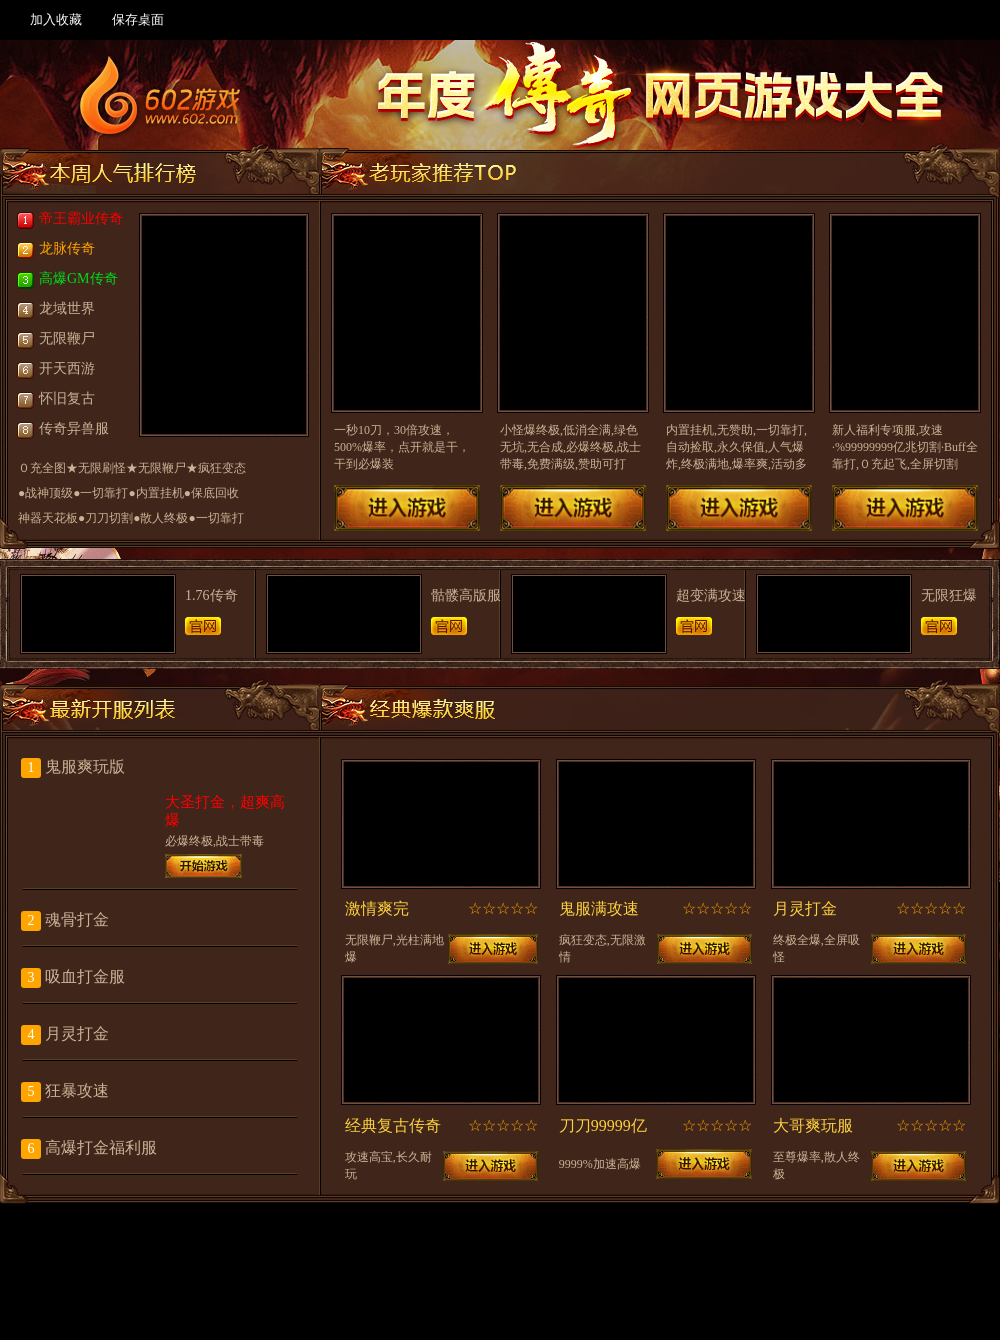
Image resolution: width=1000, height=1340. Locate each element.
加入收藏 (56, 19)
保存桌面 (138, 19)
